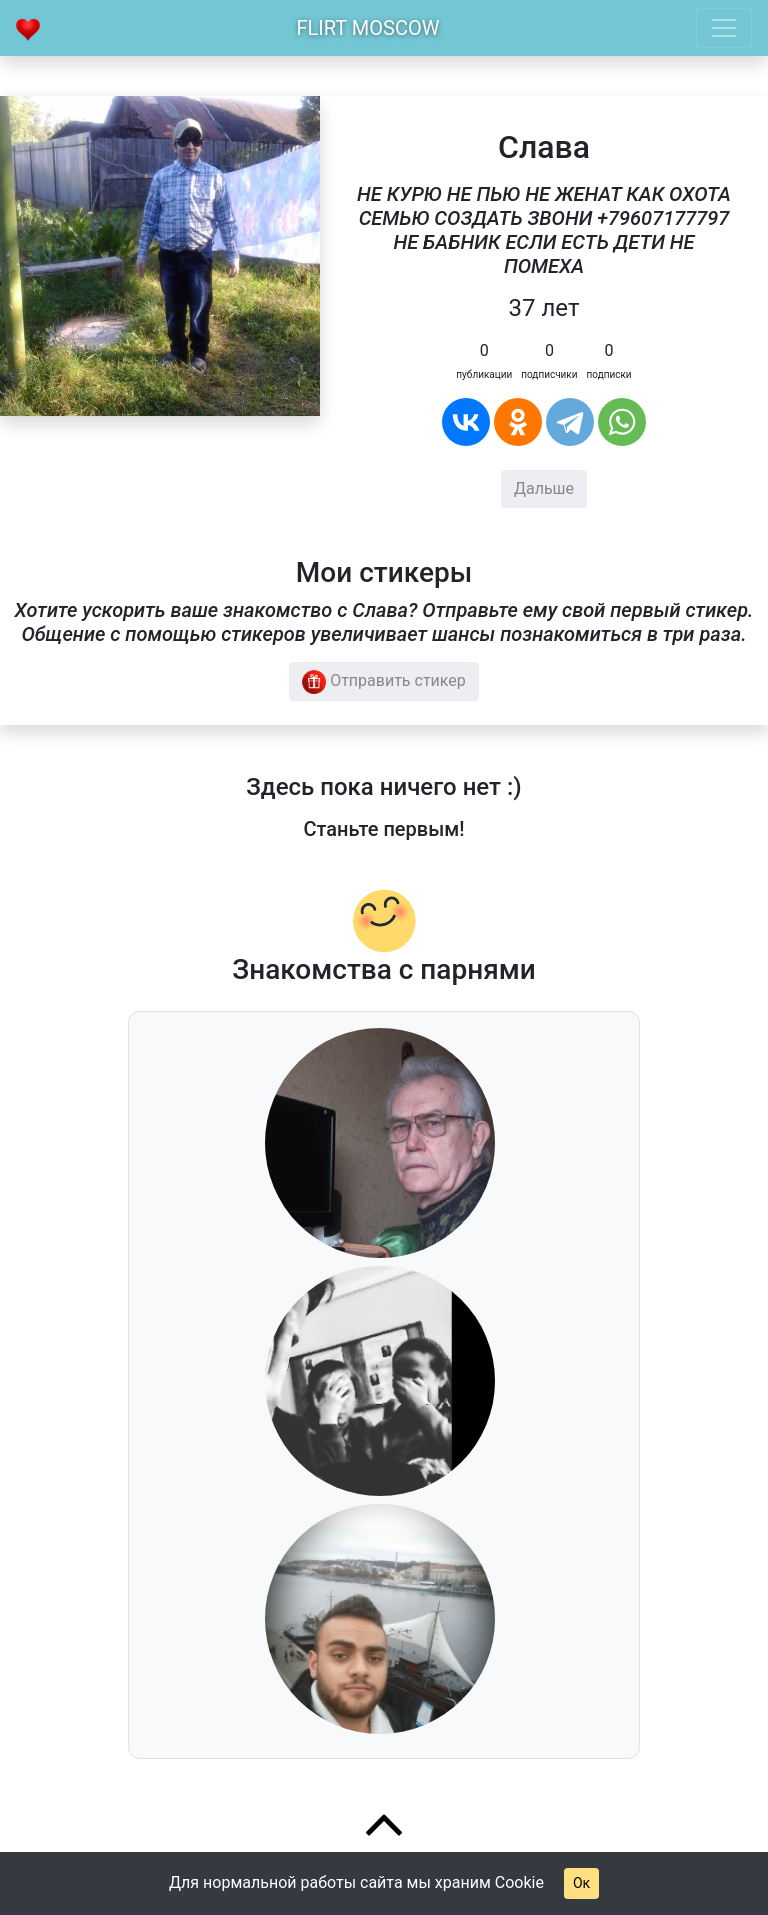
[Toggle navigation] (724, 28)
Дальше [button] (544, 488)
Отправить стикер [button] (384, 682)
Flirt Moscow (368, 28)
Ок (581, 1883)
